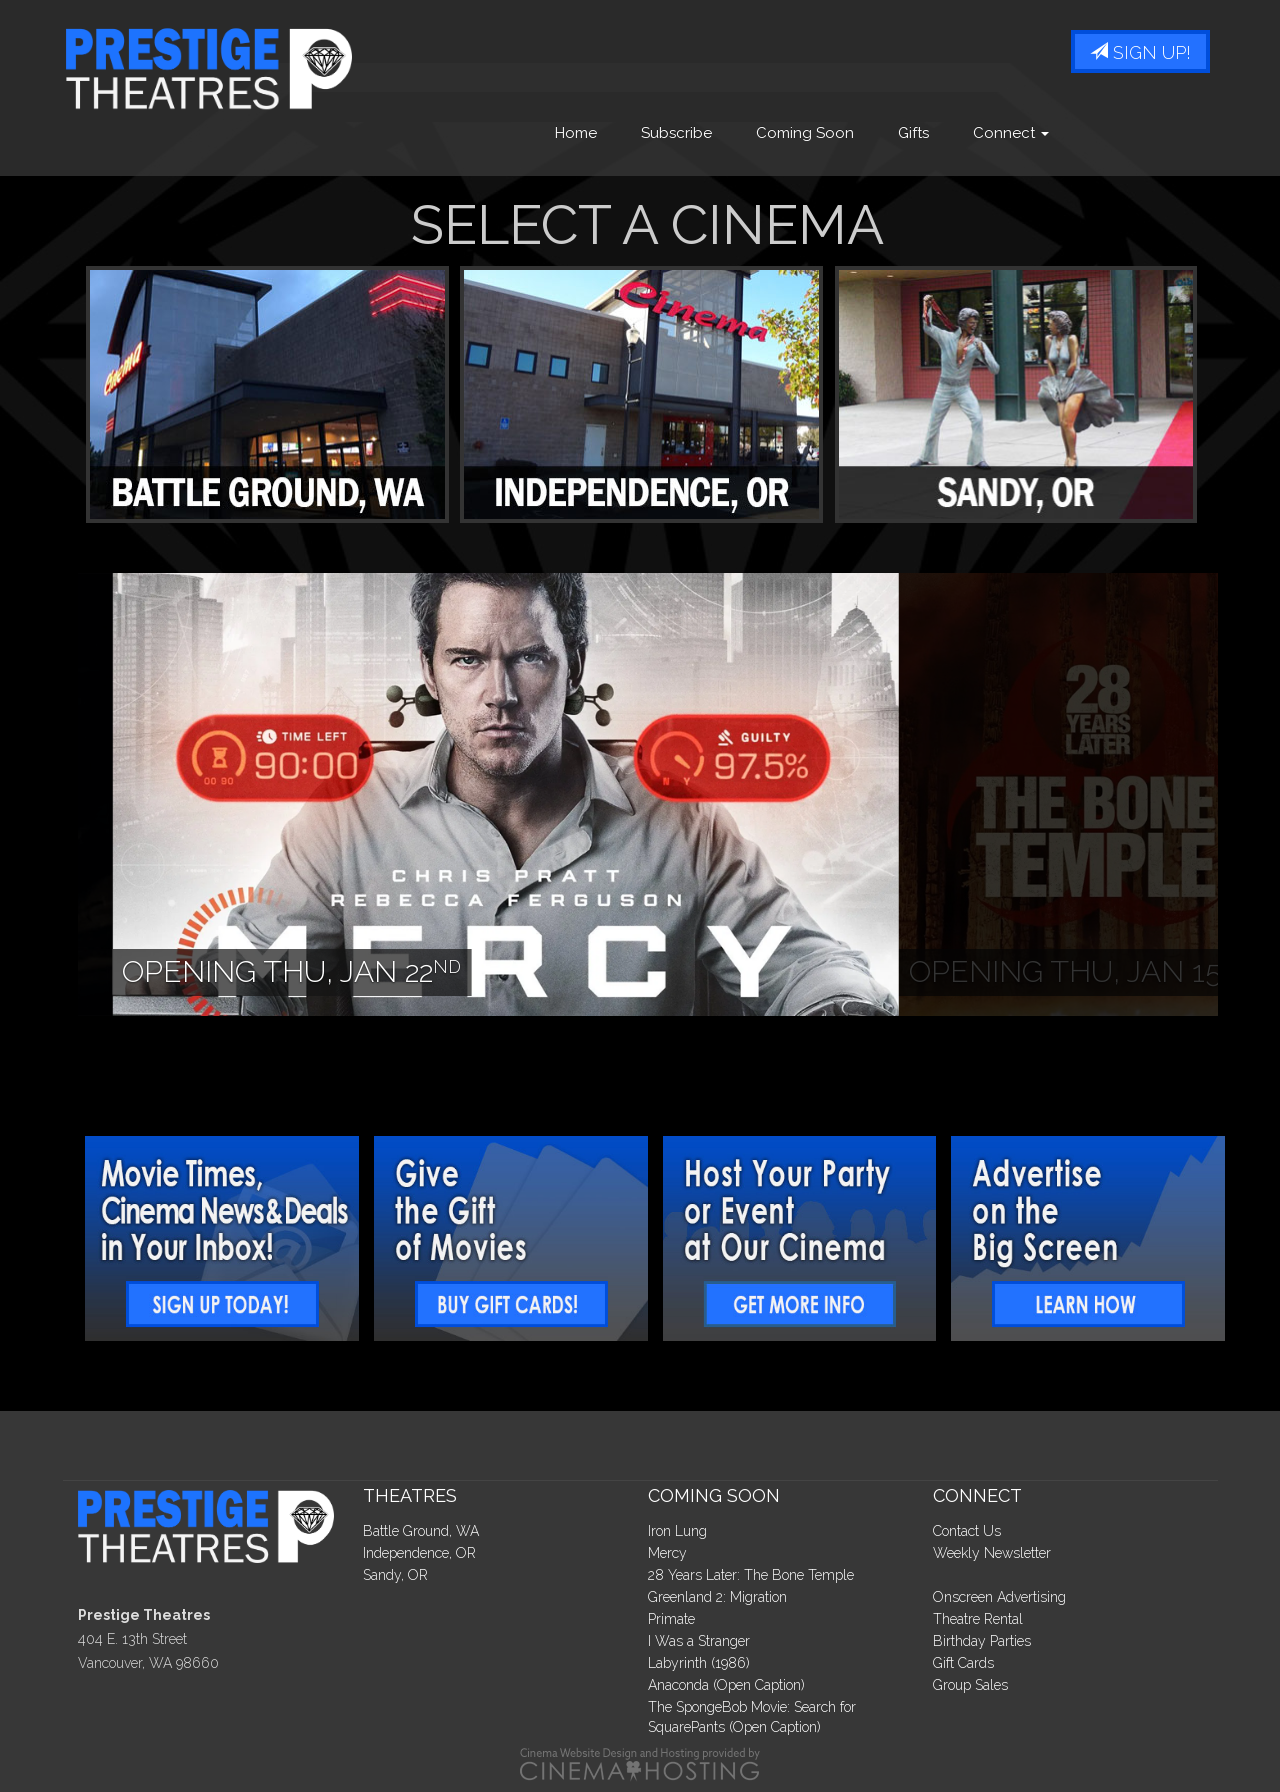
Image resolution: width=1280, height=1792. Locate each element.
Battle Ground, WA (421, 1531)
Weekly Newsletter (992, 1553)
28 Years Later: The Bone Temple (751, 1575)
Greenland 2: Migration (717, 1597)
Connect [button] (1011, 133)
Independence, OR (419, 1553)
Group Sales (970, 1685)
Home (576, 133)
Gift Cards (963, 1663)
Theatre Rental (978, 1619)
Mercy (667, 1553)
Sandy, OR (395, 1575)
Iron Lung (677, 1531)
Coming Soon (805, 133)
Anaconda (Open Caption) (726, 1685)
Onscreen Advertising (999, 1597)
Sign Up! (1140, 52)
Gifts (913, 133)
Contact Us (967, 1531)
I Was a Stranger (699, 1641)
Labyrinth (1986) (699, 1663)
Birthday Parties (982, 1641)
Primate (671, 1619)
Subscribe (676, 133)
